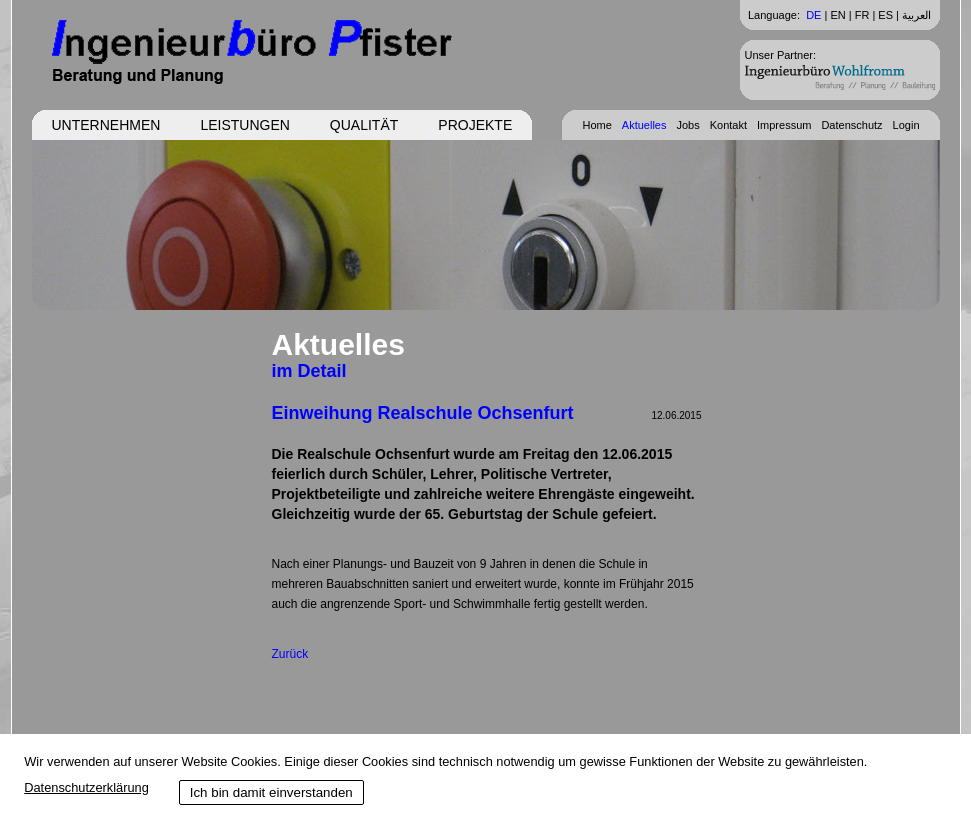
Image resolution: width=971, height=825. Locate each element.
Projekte (475, 125)
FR (862, 15)
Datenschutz (851, 125)
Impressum (784, 125)
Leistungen (244, 125)
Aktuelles (644, 125)
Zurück (290, 654)
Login (906, 125)
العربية (916, 15)
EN (837, 15)
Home (596, 125)
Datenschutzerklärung (86, 787)
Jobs (687, 125)
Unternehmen (106, 125)
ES (885, 15)
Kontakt (728, 125)
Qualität (364, 125)
